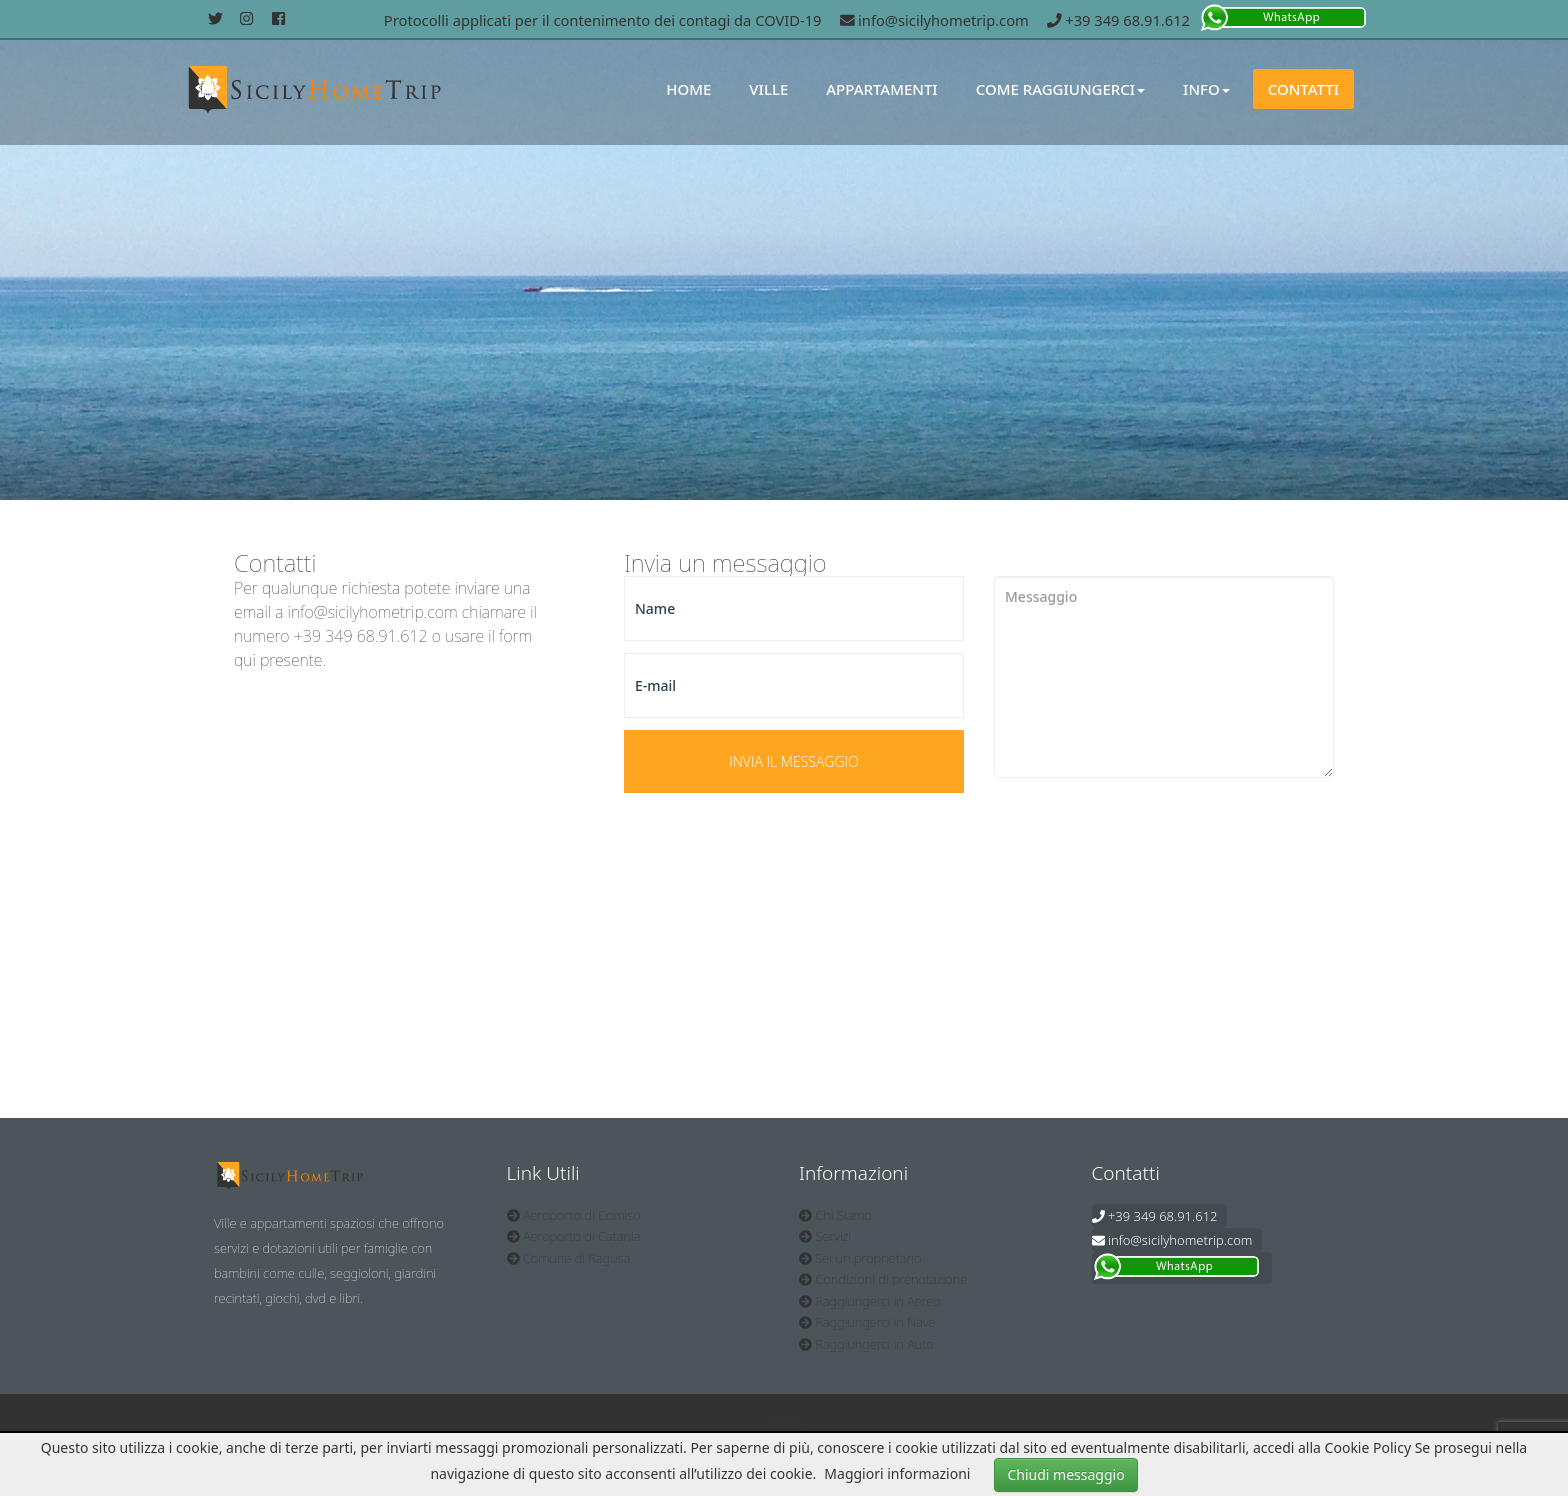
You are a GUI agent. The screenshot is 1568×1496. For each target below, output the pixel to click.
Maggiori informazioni (897, 1473)
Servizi (825, 1236)
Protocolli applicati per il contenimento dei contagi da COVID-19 (603, 20)
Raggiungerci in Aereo (870, 1301)
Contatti (1303, 89)
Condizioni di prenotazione (883, 1279)
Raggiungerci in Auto (866, 1344)
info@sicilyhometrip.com (934, 20)
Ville (768, 89)
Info (1206, 89)
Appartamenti (881, 89)
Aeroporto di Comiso (574, 1215)
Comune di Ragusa (569, 1258)
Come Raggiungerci (1060, 89)
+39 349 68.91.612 (1118, 20)
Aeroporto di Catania (574, 1236)
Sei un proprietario (860, 1258)
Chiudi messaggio (1065, 1474)
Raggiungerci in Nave (867, 1322)
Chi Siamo (835, 1215)
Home (688, 89)
